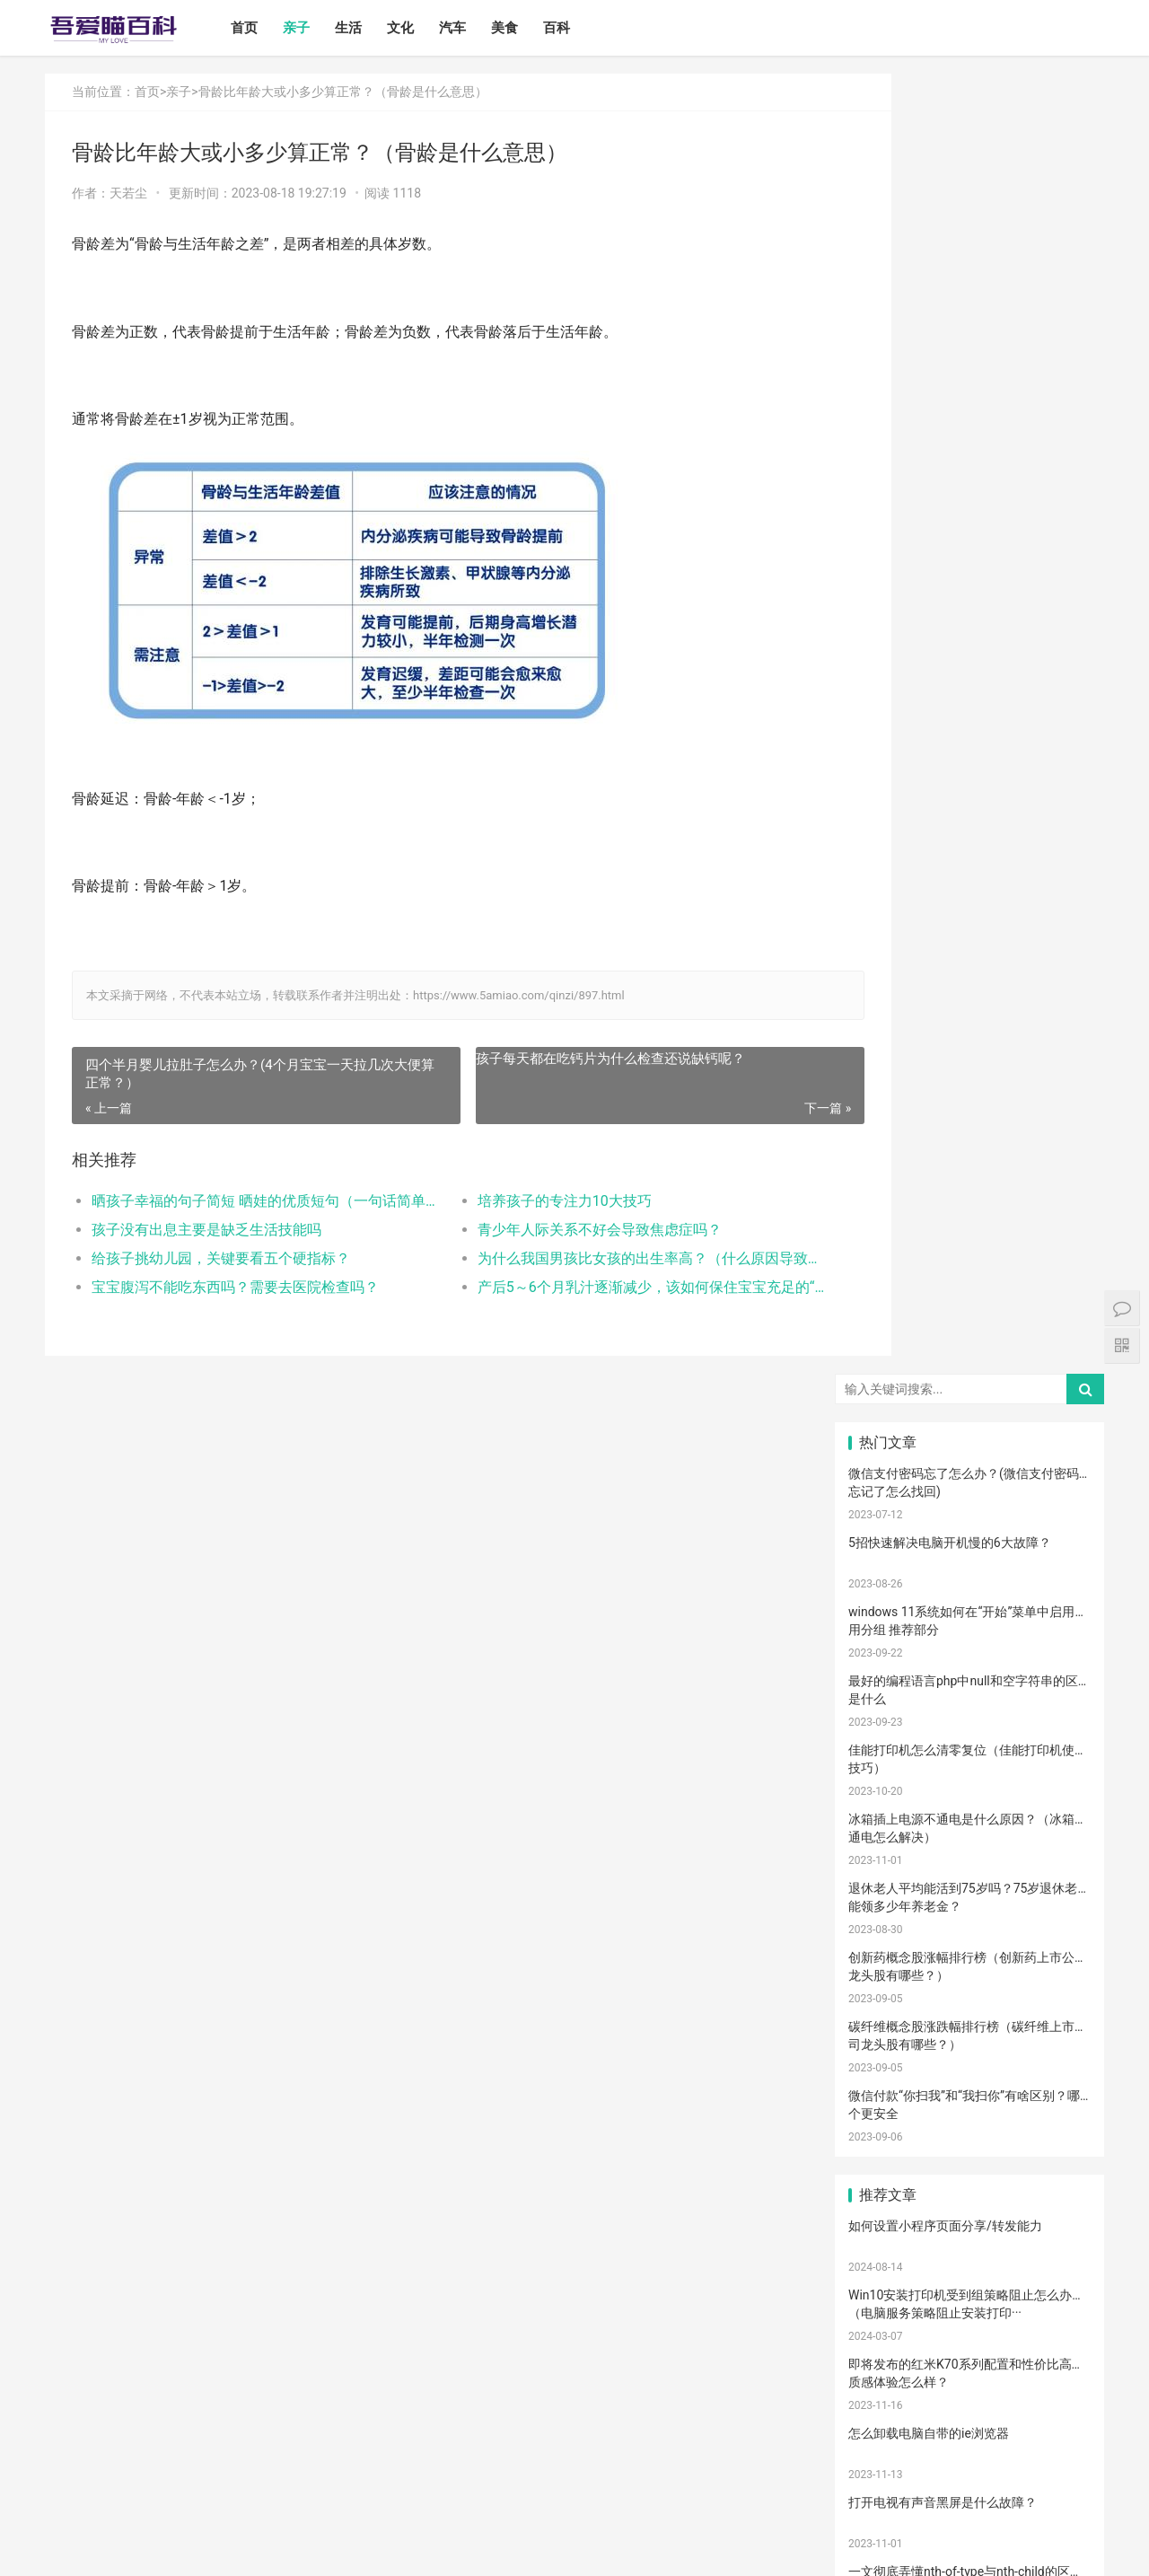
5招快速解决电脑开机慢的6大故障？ (949, 242)
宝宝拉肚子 (969, 2268)
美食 (523, 28)
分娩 (969, 1997)
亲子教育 (969, 1591)
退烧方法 (887, 2430)
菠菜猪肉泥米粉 (1056, 1916)
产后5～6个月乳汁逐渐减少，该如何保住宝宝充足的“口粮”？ (596, 1287)
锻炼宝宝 (969, 2214)
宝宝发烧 (969, 1726)
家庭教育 (1051, 1943)
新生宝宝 (1051, 1591)
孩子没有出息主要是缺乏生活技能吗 (206, 1229)
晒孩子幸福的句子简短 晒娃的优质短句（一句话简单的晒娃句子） (248, 1200)
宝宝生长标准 (892, 1646)
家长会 (888, 2295)
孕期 (888, 2268)
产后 (888, 1672)
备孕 (888, 1889)
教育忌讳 (1051, 1971)
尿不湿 (888, 1618)
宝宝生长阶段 (1055, 2376)
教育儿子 (887, 1971)
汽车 (471, 28)
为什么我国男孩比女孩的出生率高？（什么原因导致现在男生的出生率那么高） (596, 1258)
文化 (419, 28)
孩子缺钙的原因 (1056, 2132)
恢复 (888, 2051)
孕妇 (1051, 1672)
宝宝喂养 (887, 1537)
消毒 (969, 2024)
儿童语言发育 (974, 2051)
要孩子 (888, 2187)
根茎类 (1051, 2295)
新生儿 (888, 1997)
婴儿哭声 (969, 1753)
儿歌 (1051, 1889)
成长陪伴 (1051, 2214)
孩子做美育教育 (893, 2349)
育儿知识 (887, 1808)
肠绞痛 (969, 1780)
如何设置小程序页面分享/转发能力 (945, 926)
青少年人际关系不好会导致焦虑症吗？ (562, 1229)
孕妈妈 (888, 1699)
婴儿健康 (887, 2403)
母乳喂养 (969, 1808)
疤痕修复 (969, 2349)
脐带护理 (1051, 2160)
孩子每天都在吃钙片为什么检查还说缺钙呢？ (572, 1059)
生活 (367, 28)
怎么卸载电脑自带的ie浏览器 (928, 1133)
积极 (888, 1862)
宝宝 (969, 1537)
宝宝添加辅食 (892, 2323)
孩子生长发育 (1055, 1753)
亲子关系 (969, 1618)
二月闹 (1051, 1537)
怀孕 (1051, 1862)
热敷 (888, 2132)
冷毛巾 (1051, 2105)
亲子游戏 (1051, 1618)
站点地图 (443, 2548)
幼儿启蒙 (887, 1726)
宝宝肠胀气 (969, 1943)
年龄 (969, 2160)
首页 (263, 28)
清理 (1051, 2024)
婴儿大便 (969, 2403)
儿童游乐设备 (974, 2241)
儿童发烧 (1051, 2403)
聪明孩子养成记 (893, 2078)
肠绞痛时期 (1051, 2187)
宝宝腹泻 (1051, 2051)
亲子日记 (1051, 1564)
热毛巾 (969, 2105)
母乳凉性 (887, 1835)
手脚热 (1051, 1726)
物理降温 (887, 2105)
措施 (969, 1862)
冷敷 (969, 2132)
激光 (888, 2376)
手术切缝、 (969, 2376)
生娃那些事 (1051, 1997)
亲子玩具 (969, 1889)
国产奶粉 (887, 1564)
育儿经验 (887, 1780)
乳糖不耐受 (1051, 1699)
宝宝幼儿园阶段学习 (1056, 2268)
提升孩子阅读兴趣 (893, 1943)
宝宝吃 (969, 2295)
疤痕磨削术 (1051, 2349)
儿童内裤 (1051, 2078)
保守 (888, 2024)
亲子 (315, 28)
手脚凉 (888, 1753)
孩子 (1051, 1835)
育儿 (969, 1835)
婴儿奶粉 (969, 1564)
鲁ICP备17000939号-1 (366, 2548)
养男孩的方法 (974, 2078)
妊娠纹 (1051, 1646)
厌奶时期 (887, 2214)
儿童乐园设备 (892, 2241)
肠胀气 (1051, 1780)
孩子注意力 (888, 1591)
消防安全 (1051, 2323)
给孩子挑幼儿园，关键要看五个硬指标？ (221, 1258)
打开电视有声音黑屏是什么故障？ (942, 1202)
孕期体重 (1051, 2241)
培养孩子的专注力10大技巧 (527, 1200)
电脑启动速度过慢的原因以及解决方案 (955, 1340)
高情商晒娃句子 (975, 1646)
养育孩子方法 (892, 1916)
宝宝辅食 (969, 1916)
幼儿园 (888, 2160)
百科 (575, 28)
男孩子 (969, 1971)
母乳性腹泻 (969, 1699)
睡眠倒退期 (969, 2187)
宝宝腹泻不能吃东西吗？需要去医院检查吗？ (235, 1287)
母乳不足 (1051, 1808)
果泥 (969, 2323)
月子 (969, 1672)
